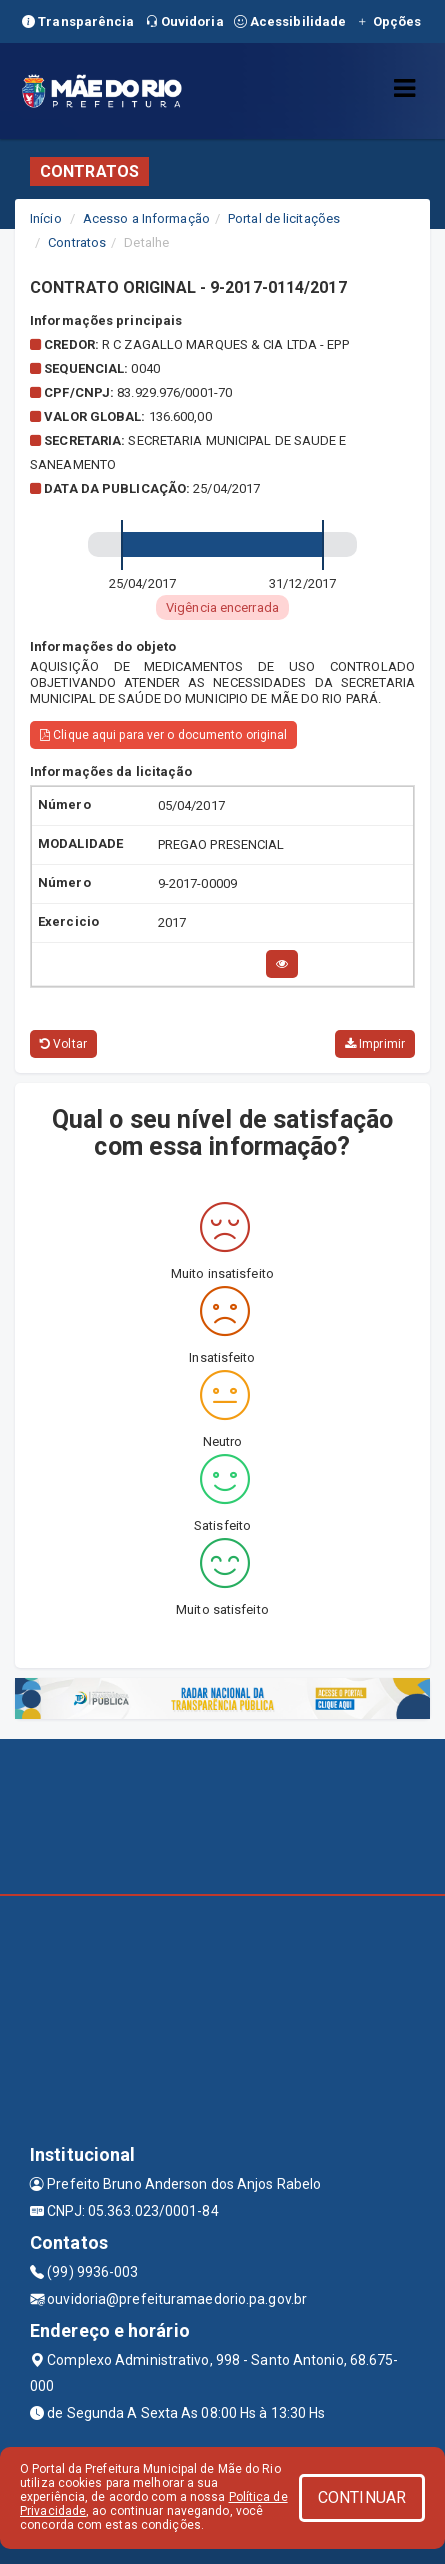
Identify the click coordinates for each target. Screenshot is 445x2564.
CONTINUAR (362, 2497)
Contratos (77, 242)
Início (46, 218)
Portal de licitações (284, 218)
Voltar (63, 1044)
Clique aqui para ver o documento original (163, 735)
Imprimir (375, 1044)
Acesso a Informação (146, 218)
